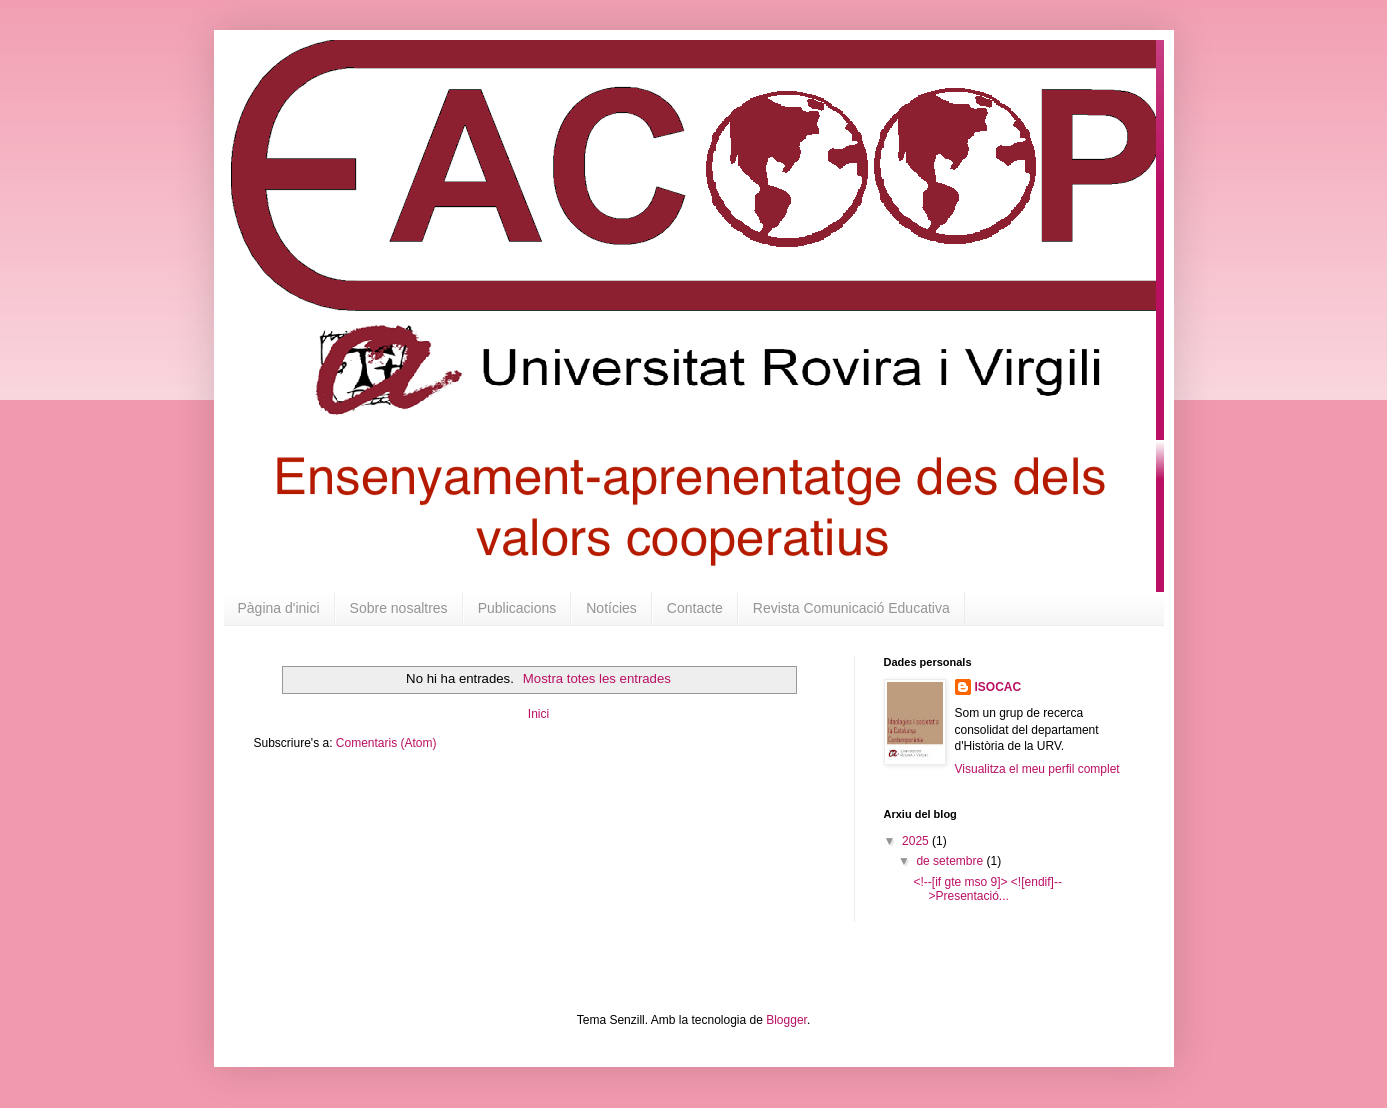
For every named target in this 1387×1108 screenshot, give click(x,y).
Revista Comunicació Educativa (851, 608)
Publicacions (517, 608)
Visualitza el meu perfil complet (1037, 769)
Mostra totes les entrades (597, 678)
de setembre (951, 861)
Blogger (786, 1020)
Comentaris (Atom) (386, 743)
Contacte (695, 608)
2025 (917, 841)
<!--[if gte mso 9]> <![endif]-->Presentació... (987, 889)
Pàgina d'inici (279, 608)
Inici (538, 714)
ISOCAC (998, 687)
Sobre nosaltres (399, 608)
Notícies (611, 608)
